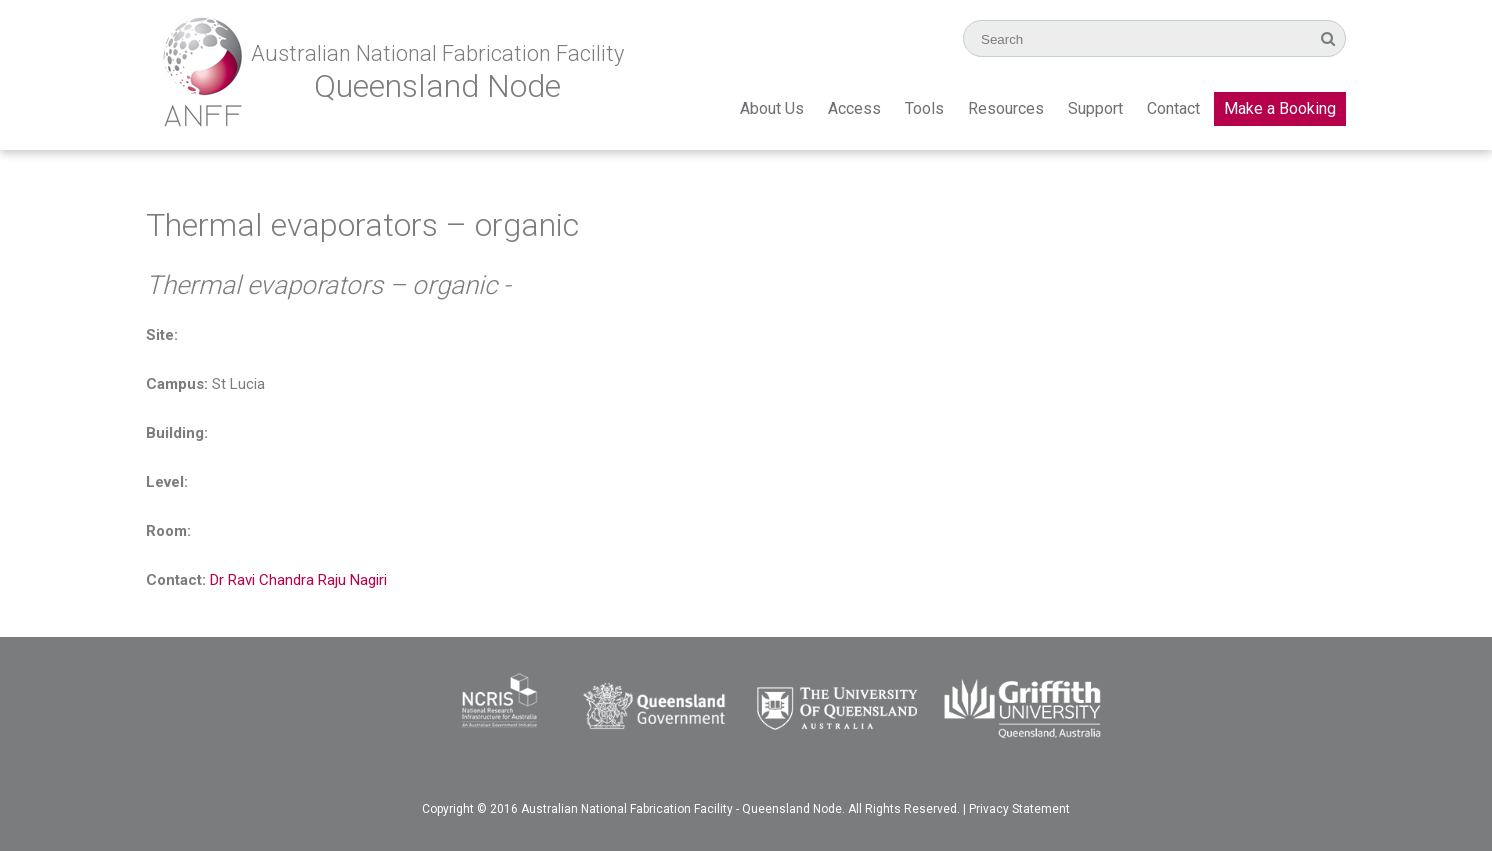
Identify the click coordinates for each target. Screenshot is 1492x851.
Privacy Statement (1019, 809)
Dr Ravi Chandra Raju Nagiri (298, 580)
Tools (924, 108)
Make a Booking (1280, 108)
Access (854, 108)
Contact (1173, 108)
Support (1095, 108)
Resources (1006, 108)
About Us (772, 108)
